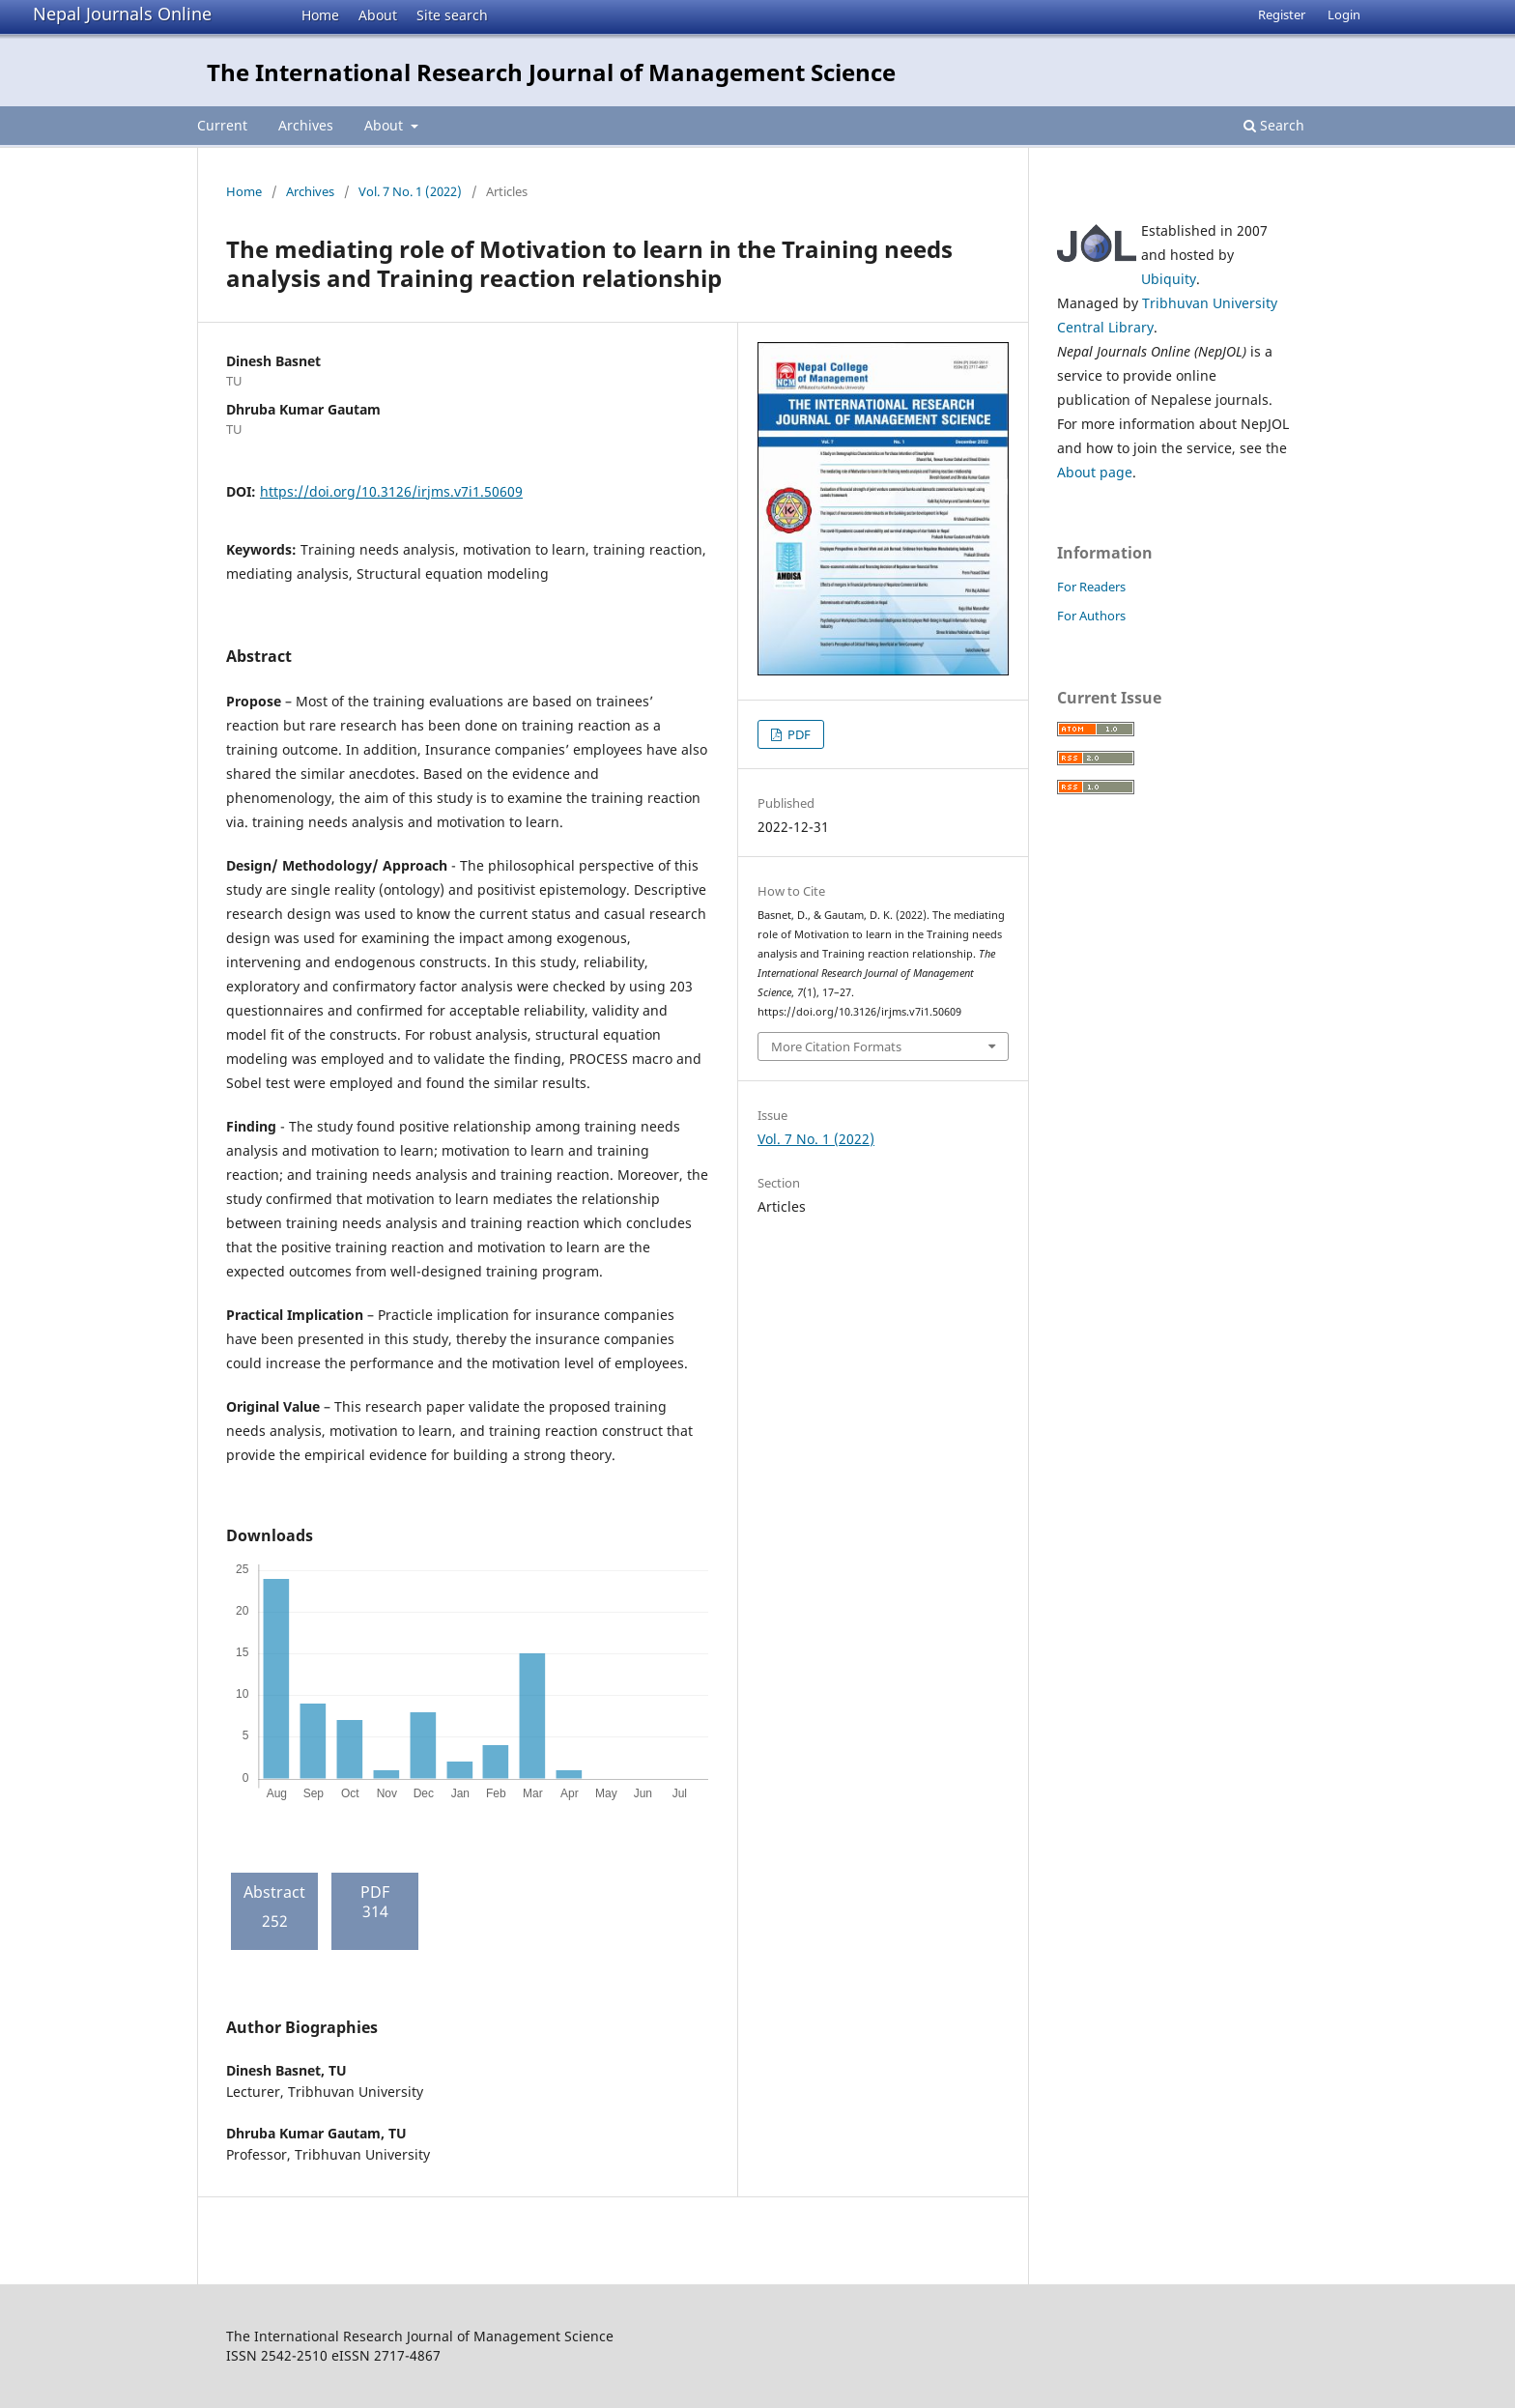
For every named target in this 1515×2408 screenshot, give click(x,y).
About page (1094, 472)
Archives (305, 125)
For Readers (1091, 586)
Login (1344, 14)
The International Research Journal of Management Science (551, 72)
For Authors (1091, 615)
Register (1281, 14)
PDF (798, 734)
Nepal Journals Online (122, 13)
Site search (452, 15)
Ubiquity (1168, 279)
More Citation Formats (836, 1046)
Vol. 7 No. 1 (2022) (410, 191)
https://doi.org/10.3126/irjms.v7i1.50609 (391, 491)
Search (1273, 125)
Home (320, 15)
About (377, 15)
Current (222, 125)
